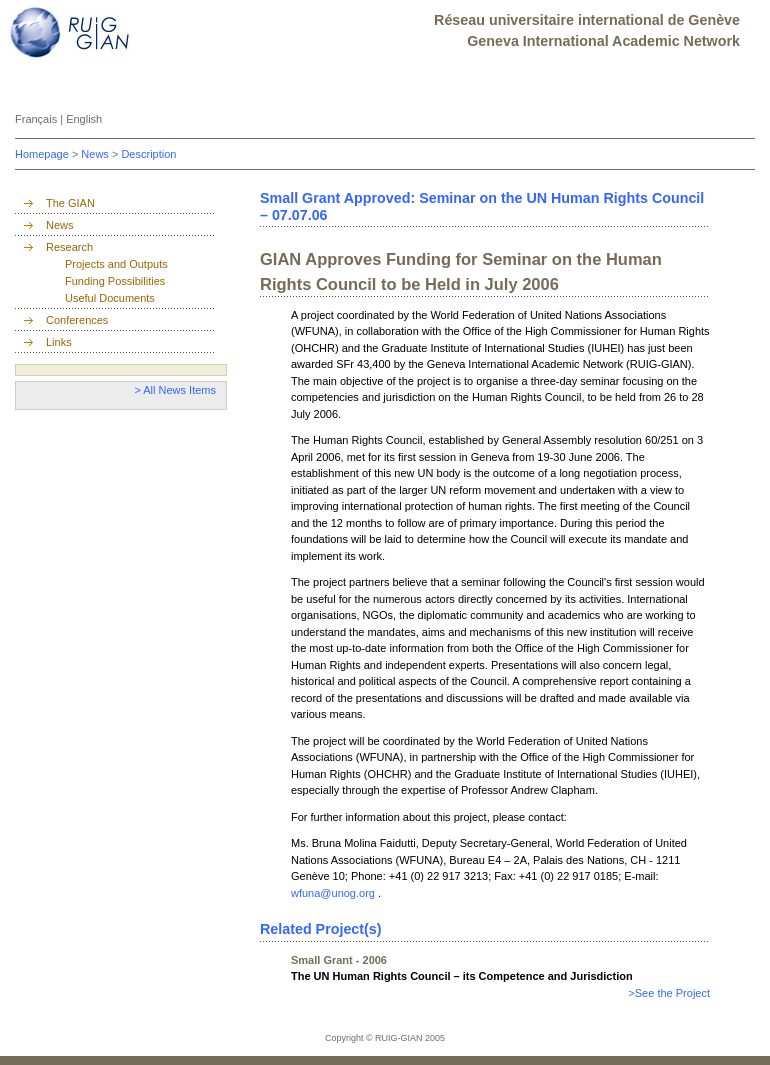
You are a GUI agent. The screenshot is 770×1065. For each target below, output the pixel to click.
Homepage (43, 154)
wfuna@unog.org (334, 893)
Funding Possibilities (115, 281)
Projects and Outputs (116, 264)
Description (148, 154)
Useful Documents (110, 298)
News (96, 154)
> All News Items (175, 390)
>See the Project (669, 993)
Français (37, 119)
